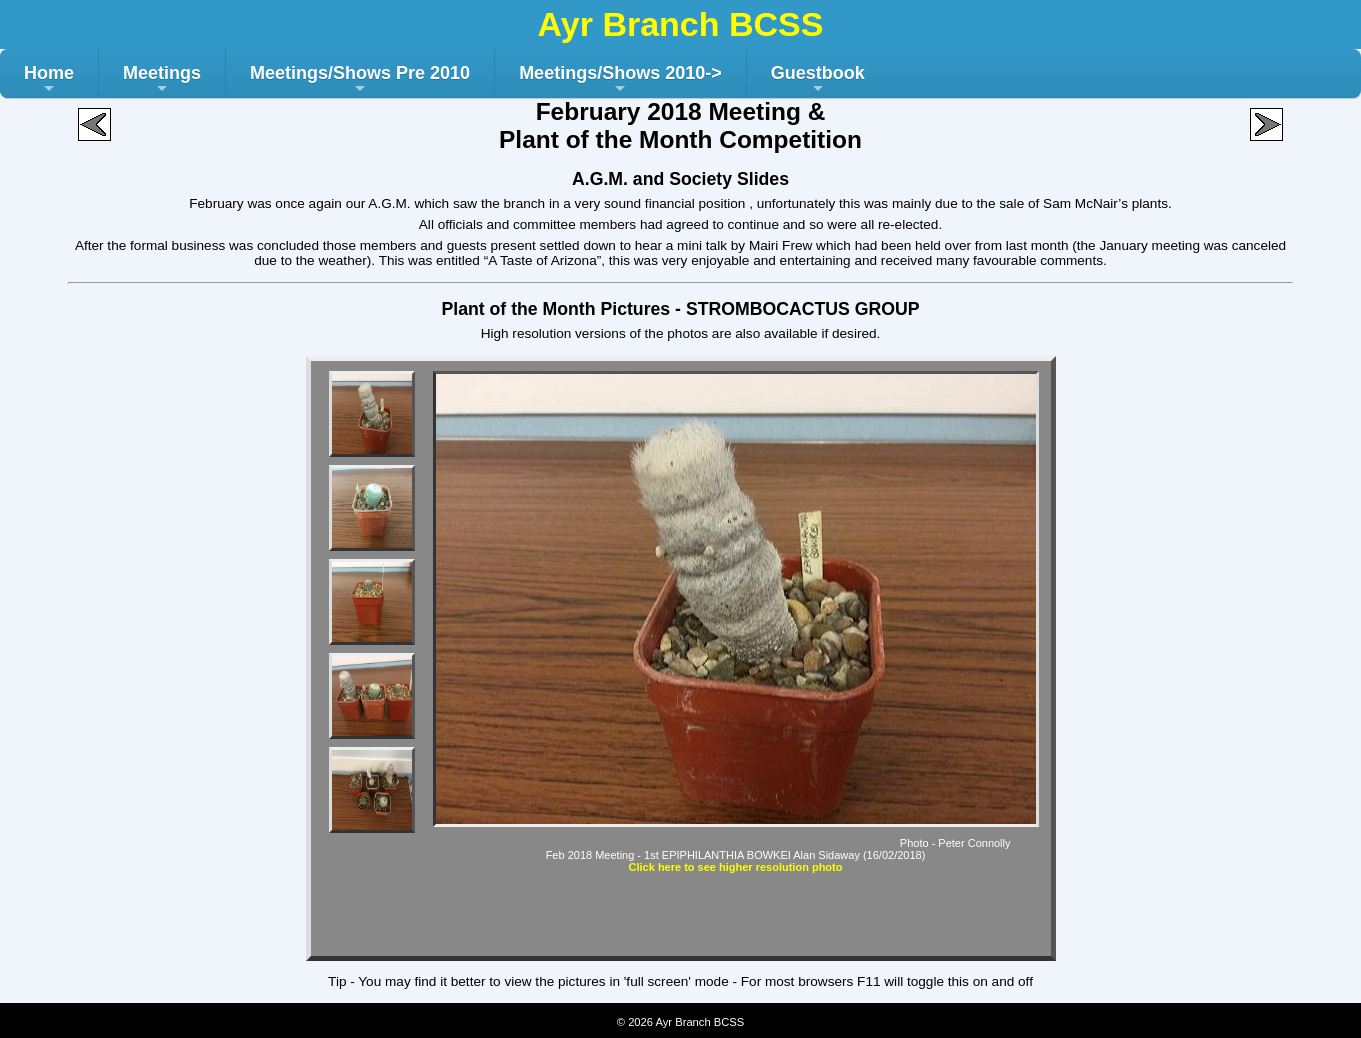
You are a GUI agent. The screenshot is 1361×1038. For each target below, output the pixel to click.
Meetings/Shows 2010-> (620, 80)
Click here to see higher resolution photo (736, 867)
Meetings (162, 80)
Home (49, 80)
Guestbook (818, 80)
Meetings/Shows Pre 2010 (360, 80)
